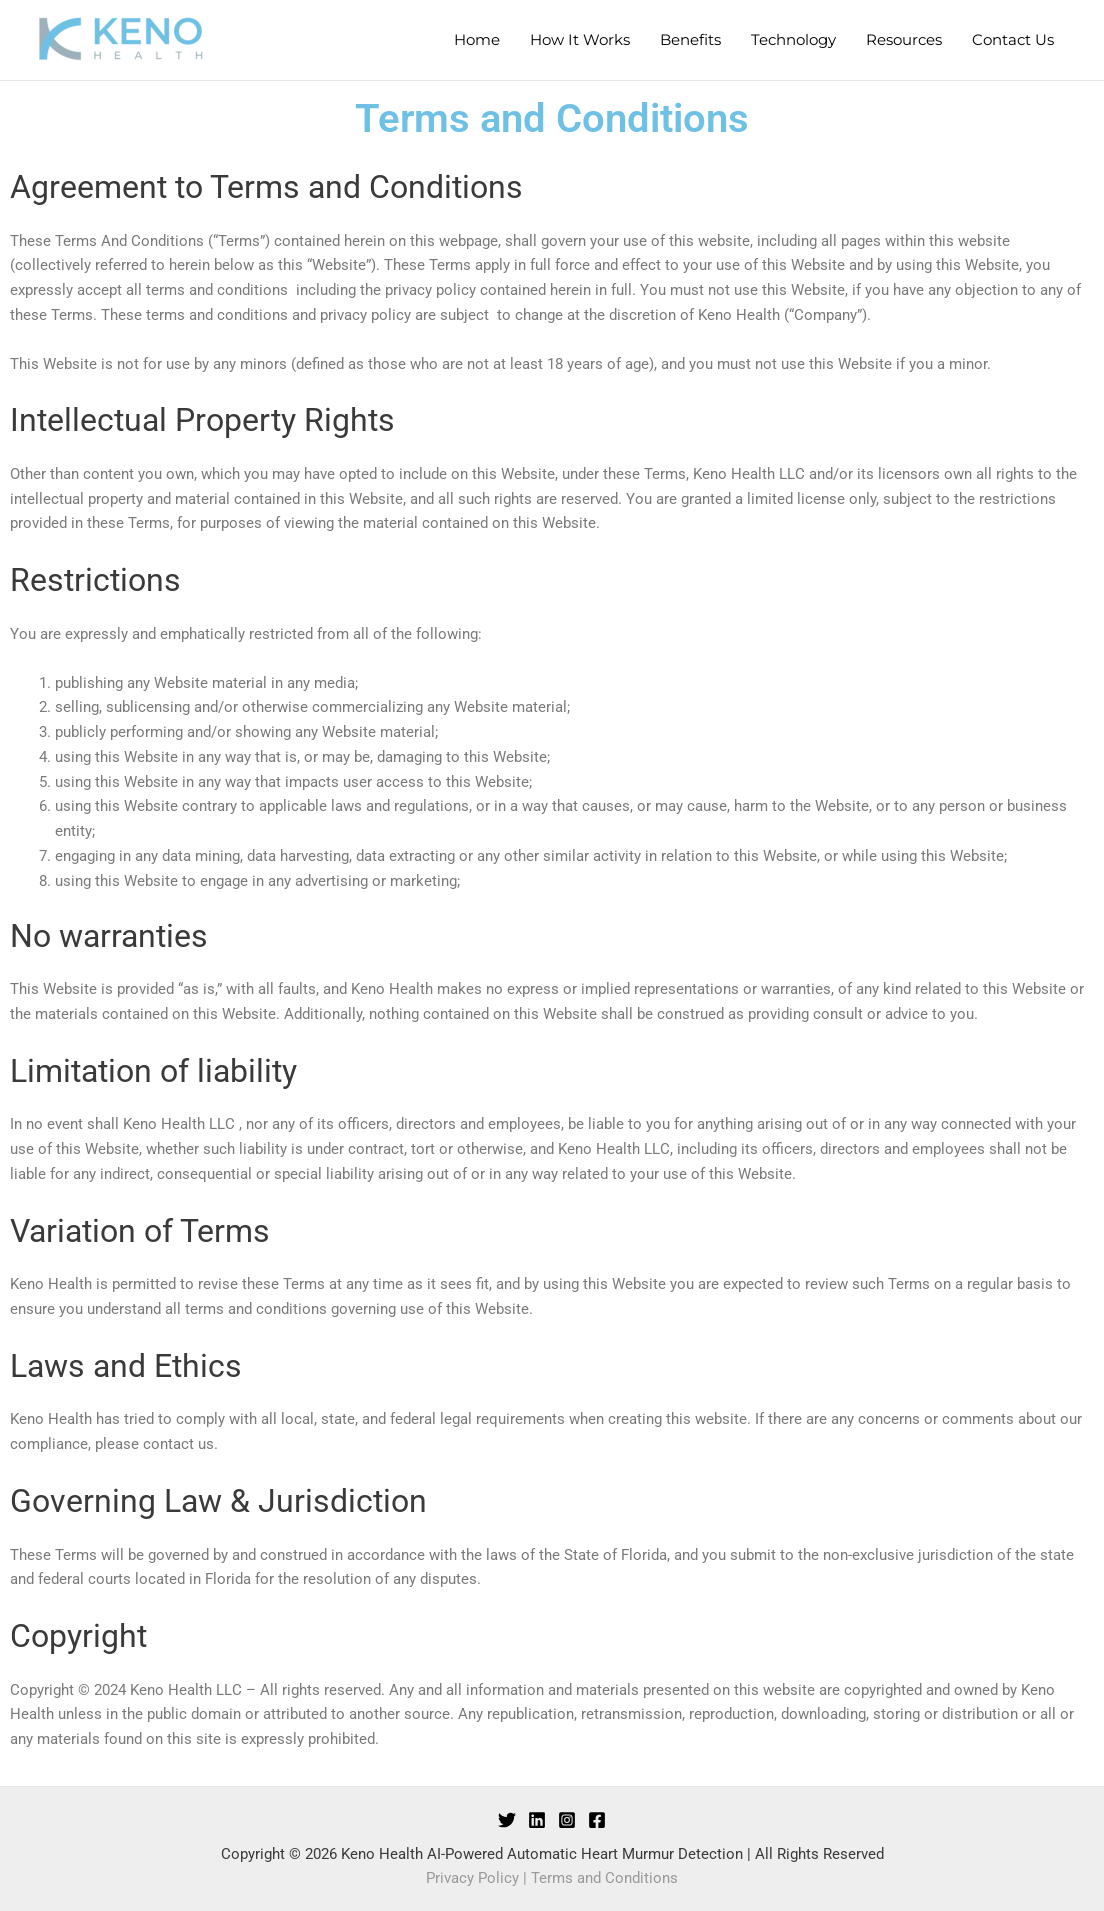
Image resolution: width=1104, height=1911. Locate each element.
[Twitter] (507, 1820)
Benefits (690, 39)
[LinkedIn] (537, 1820)
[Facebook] (597, 1820)
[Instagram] (567, 1820)
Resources (904, 39)
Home (477, 39)
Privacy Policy (472, 1878)
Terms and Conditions (604, 1878)
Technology (793, 39)
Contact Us (1013, 39)
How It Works (580, 39)
